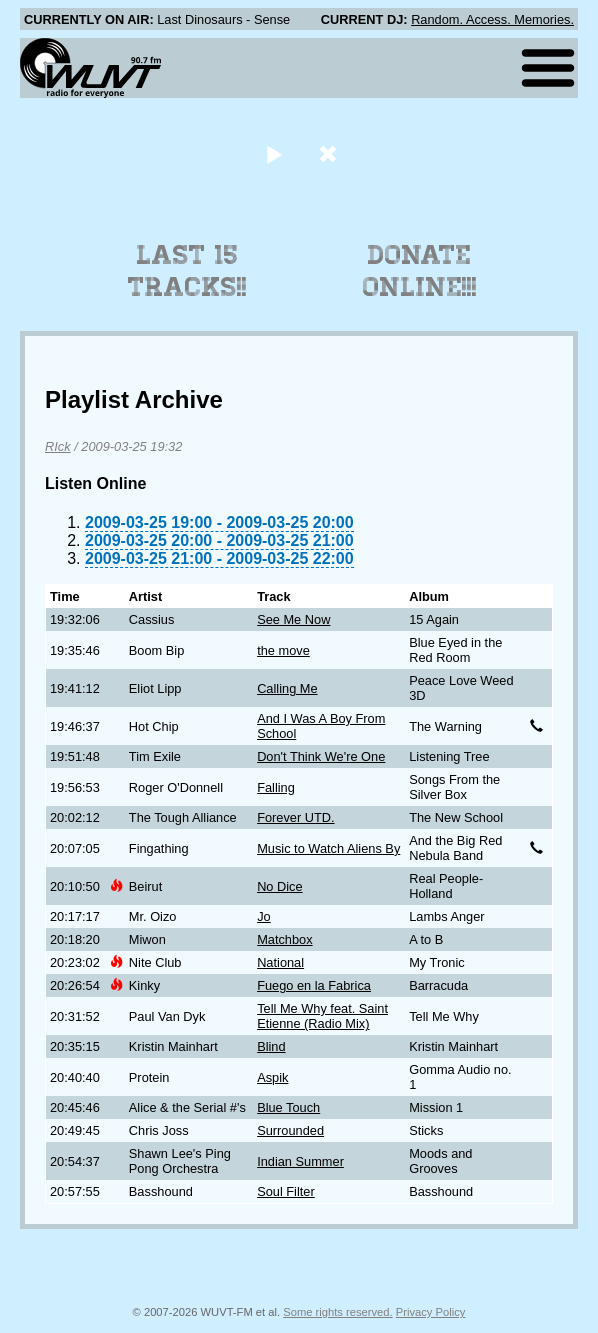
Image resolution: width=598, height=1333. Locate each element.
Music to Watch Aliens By (328, 848)
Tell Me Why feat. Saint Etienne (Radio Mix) (322, 1016)
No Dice (280, 886)
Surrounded (290, 1130)
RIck (58, 446)
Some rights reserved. (337, 1312)
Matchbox (284, 939)
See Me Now (293, 619)
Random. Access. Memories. (492, 19)
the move (283, 650)
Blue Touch (288, 1107)
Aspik (272, 1077)
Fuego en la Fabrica (314, 985)
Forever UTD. (296, 817)
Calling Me (287, 688)
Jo (264, 916)
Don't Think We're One (321, 756)
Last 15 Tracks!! (187, 271)
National (280, 962)
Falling (276, 787)
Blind (271, 1046)
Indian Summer (300, 1161)
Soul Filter (286, 1191)
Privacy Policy (431, 1312)
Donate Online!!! (420, 271)
